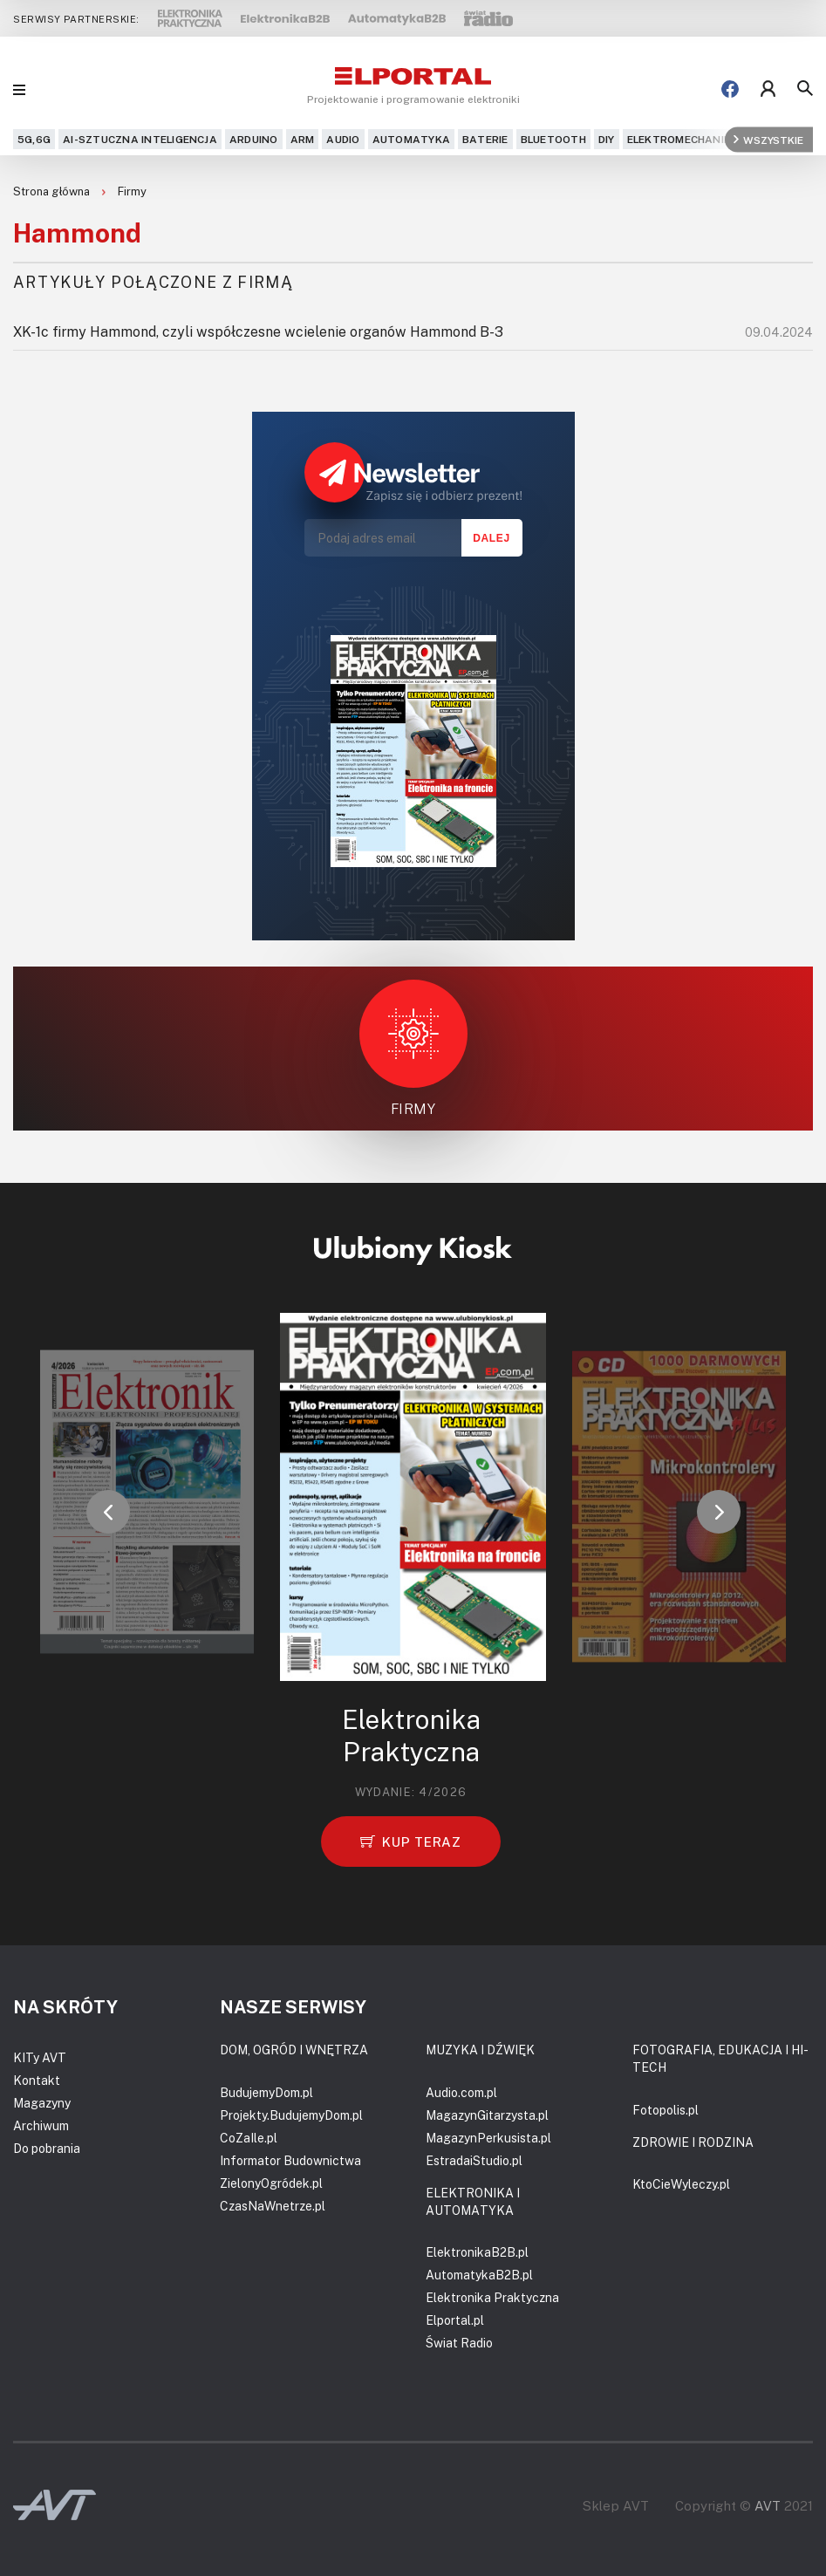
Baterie (485, 139)
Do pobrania (46, 2148)
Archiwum (41, 2125)
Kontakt (36, 2080)
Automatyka (411, 139)
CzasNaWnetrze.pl (272, 2205)
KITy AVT (39, 2057)
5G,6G (34, 139)
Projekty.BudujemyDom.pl (291, 2115)
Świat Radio (459, 2342)
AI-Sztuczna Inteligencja (140, 139)
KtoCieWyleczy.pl (681, 2183)
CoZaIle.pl (248, 2137)
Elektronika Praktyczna (492, 2297)
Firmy (132, 191)
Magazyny (42, 2102)
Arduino (253, 139)
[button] (108, 1512)
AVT (767, 2505)
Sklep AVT (616, 2505)
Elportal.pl (455, 2320)
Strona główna (52, 191)
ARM (302, 139)
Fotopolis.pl (665, 2109)
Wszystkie (768, 139)
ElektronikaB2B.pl (477, 2252)
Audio (342, 139)
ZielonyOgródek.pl (271, 2183)
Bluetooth (553, 139)
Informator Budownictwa (290, 2160)
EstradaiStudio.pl (474, 2160)
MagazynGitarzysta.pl (487, 2115)
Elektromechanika (683, 139)
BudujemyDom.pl (266, 2092)
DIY (606, 139)
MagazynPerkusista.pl (488, 2137)
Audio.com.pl (461, 2092)
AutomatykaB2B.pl (479, 2274)
